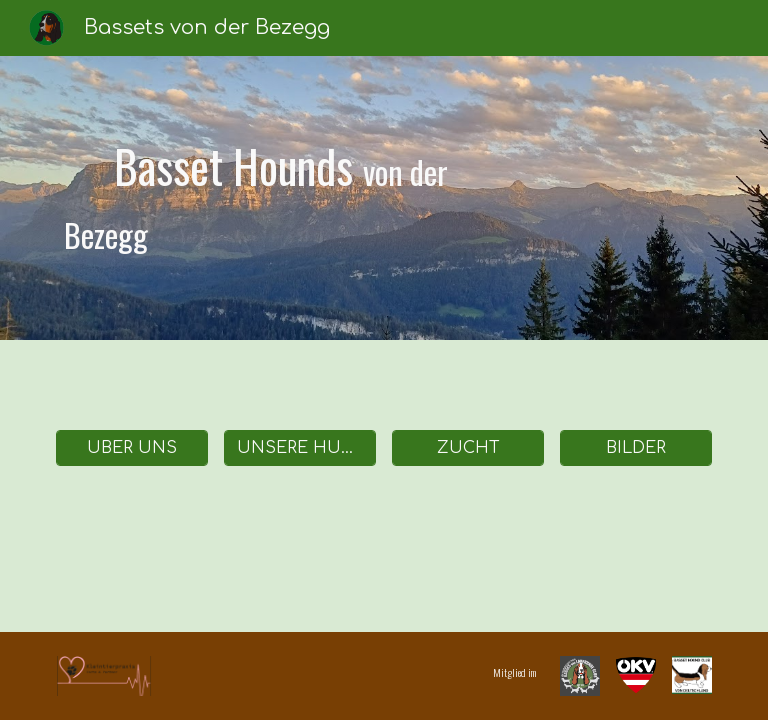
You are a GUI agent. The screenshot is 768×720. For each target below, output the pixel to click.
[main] (299, 197)
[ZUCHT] (467, 448)
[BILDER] (635, 448)
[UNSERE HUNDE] (299, 448)
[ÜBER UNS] (131, 448)
